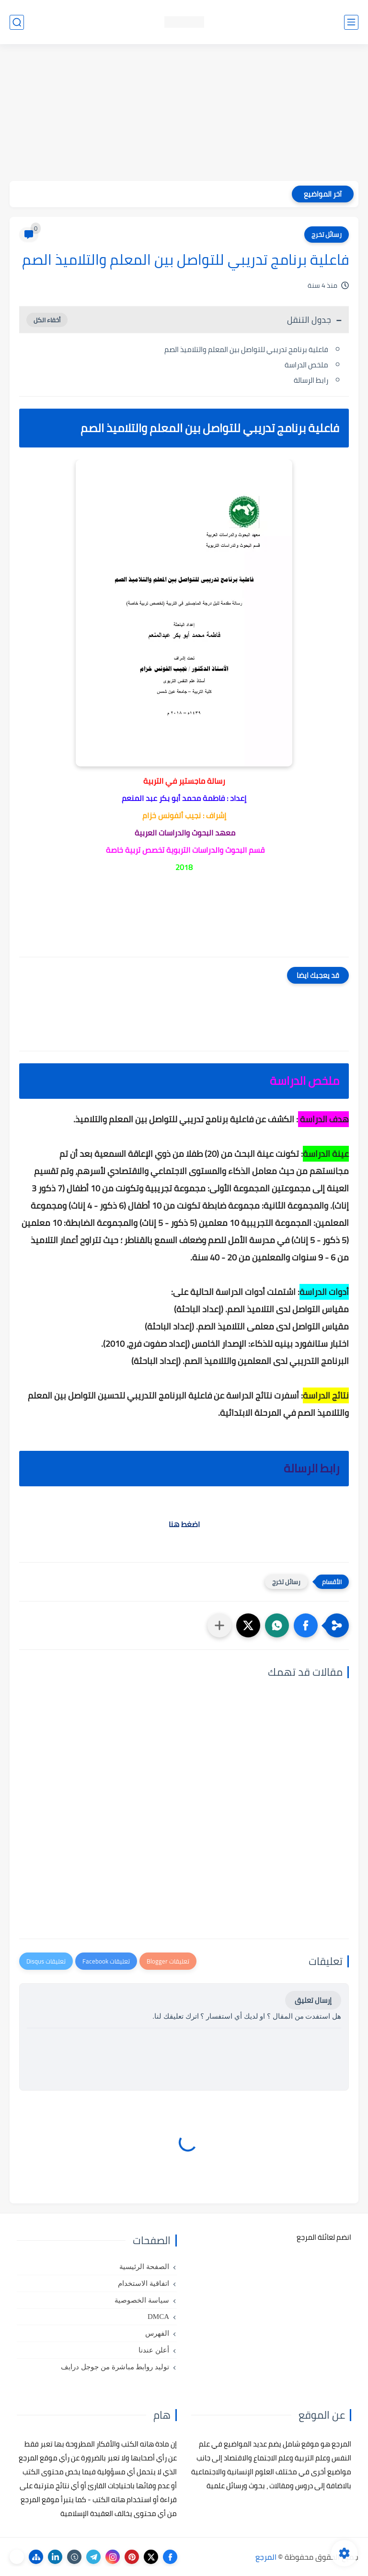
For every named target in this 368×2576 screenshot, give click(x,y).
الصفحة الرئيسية (144, 2266)
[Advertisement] (184, 114)
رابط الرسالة (311, 380)
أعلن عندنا (153, 2350)
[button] (306, 1625)
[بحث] (17, 22)
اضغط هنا (184, 1524)
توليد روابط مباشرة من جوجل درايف (115, 2367)
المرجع (265, 2557)
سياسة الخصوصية (142, 2300)
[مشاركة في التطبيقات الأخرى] (219, 1625)
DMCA (158, 2316)
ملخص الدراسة (306, 365)
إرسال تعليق (313, 2000)
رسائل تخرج (326, 234)
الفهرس (157, 2333)
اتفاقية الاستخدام (143, 2283)
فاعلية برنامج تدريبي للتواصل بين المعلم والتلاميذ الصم (246, 349)
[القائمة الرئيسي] (351, 22)
